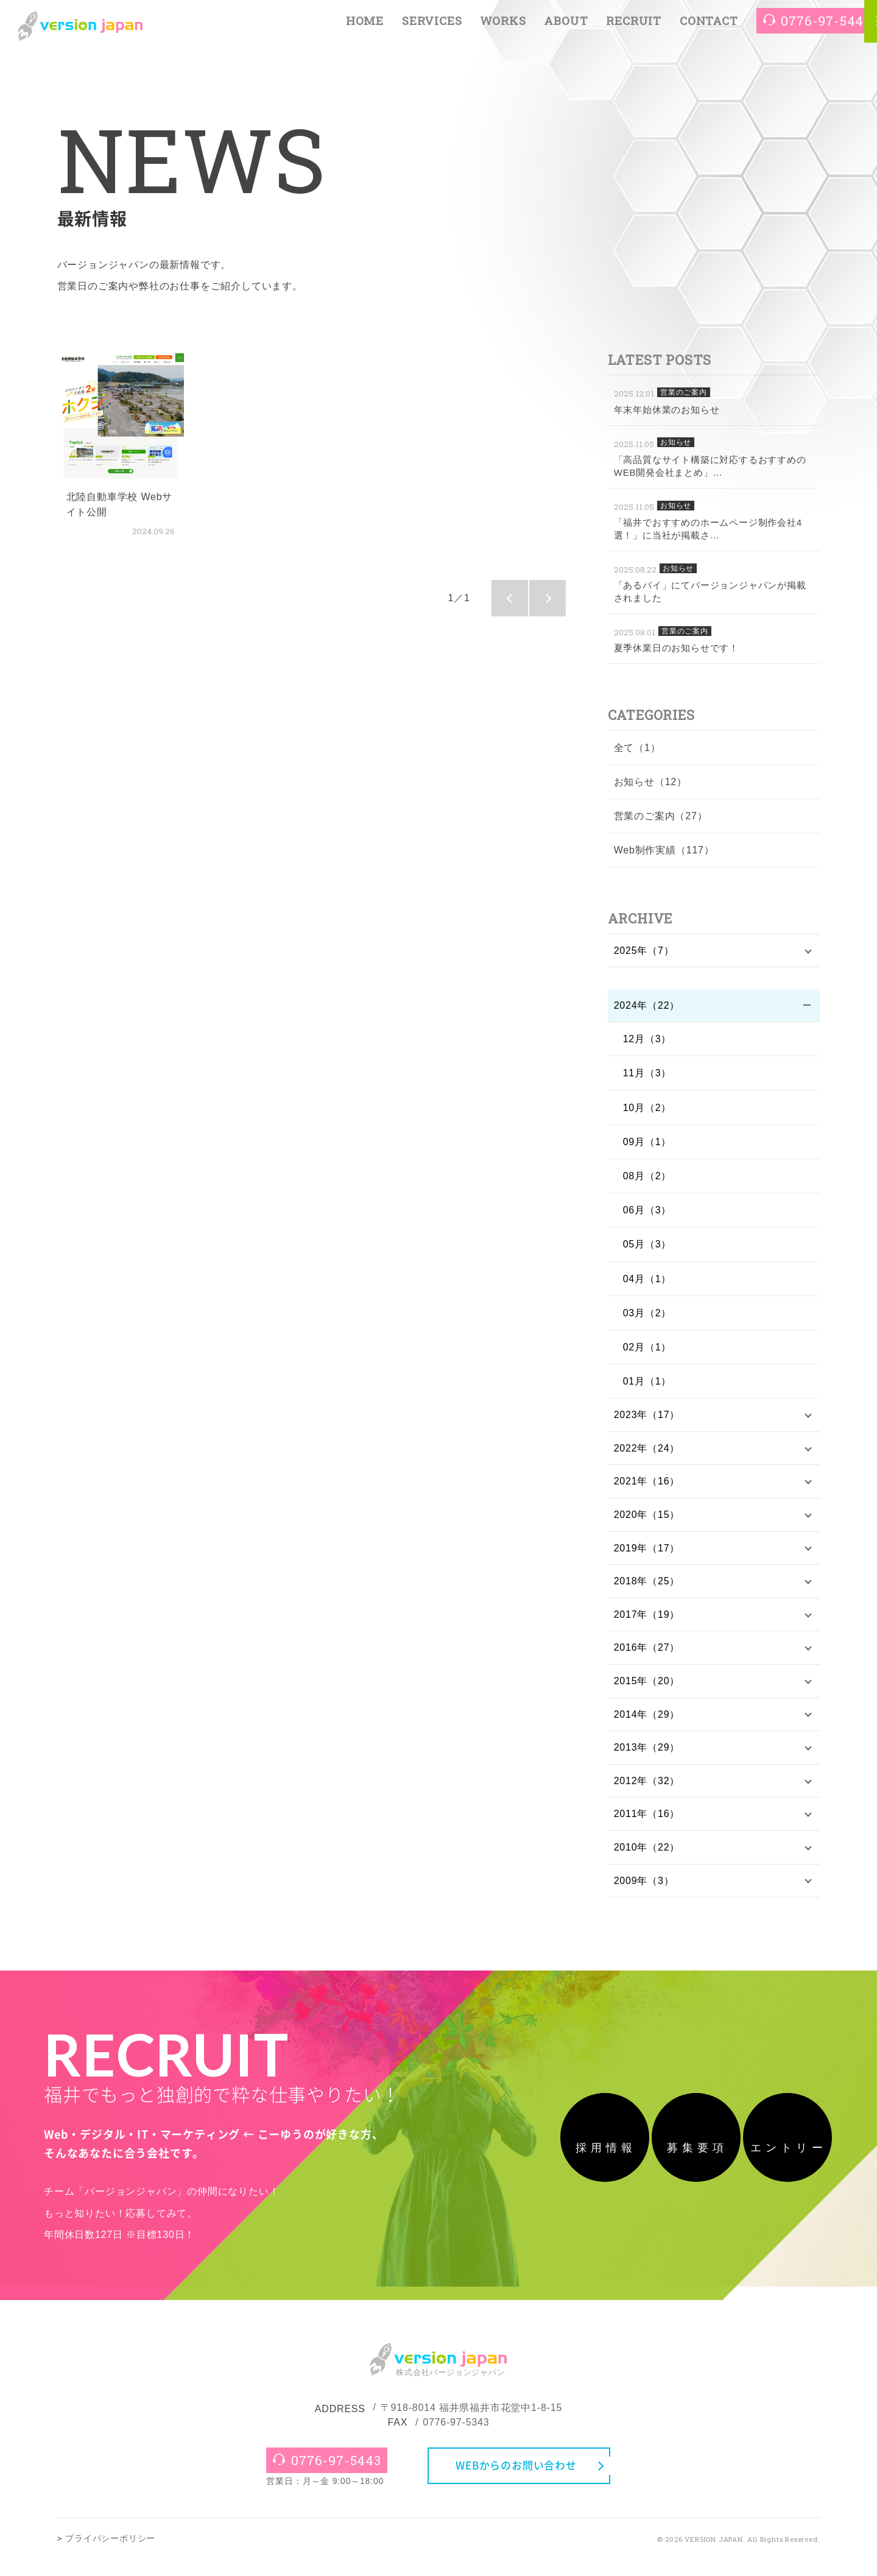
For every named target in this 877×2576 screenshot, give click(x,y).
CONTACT (709, 26)
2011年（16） (647, 1828)
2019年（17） (647, 1554)
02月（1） (647, 1349)
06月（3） (647, 1212)
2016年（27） (647, 1657)
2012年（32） (647, 1794)
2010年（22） (647, 1862)
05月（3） (647, 1246)
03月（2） (647, 1315)
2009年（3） (644, 1896)
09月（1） (647, 1143)
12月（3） (647, 1041)
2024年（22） (647, 1006)
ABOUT (566, 26)
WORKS (503, 26)
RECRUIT (633, 26)
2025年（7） (644, 951)
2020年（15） (647, 1520)
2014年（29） (647, 1725)
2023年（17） (647, 1417)
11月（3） (647, 1075)
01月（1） (647, 1383)
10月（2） (647, 1109)
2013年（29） (647, 1759)
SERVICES (432, 26)
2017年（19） (647, 1623)
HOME (365, 26)
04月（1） (647, 1281)
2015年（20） (647, 1691)
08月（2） (647, 1178)
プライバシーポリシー (110, 2555)
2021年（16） (647, 1486)
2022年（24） (647, 1452)
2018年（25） (647, 1588)
